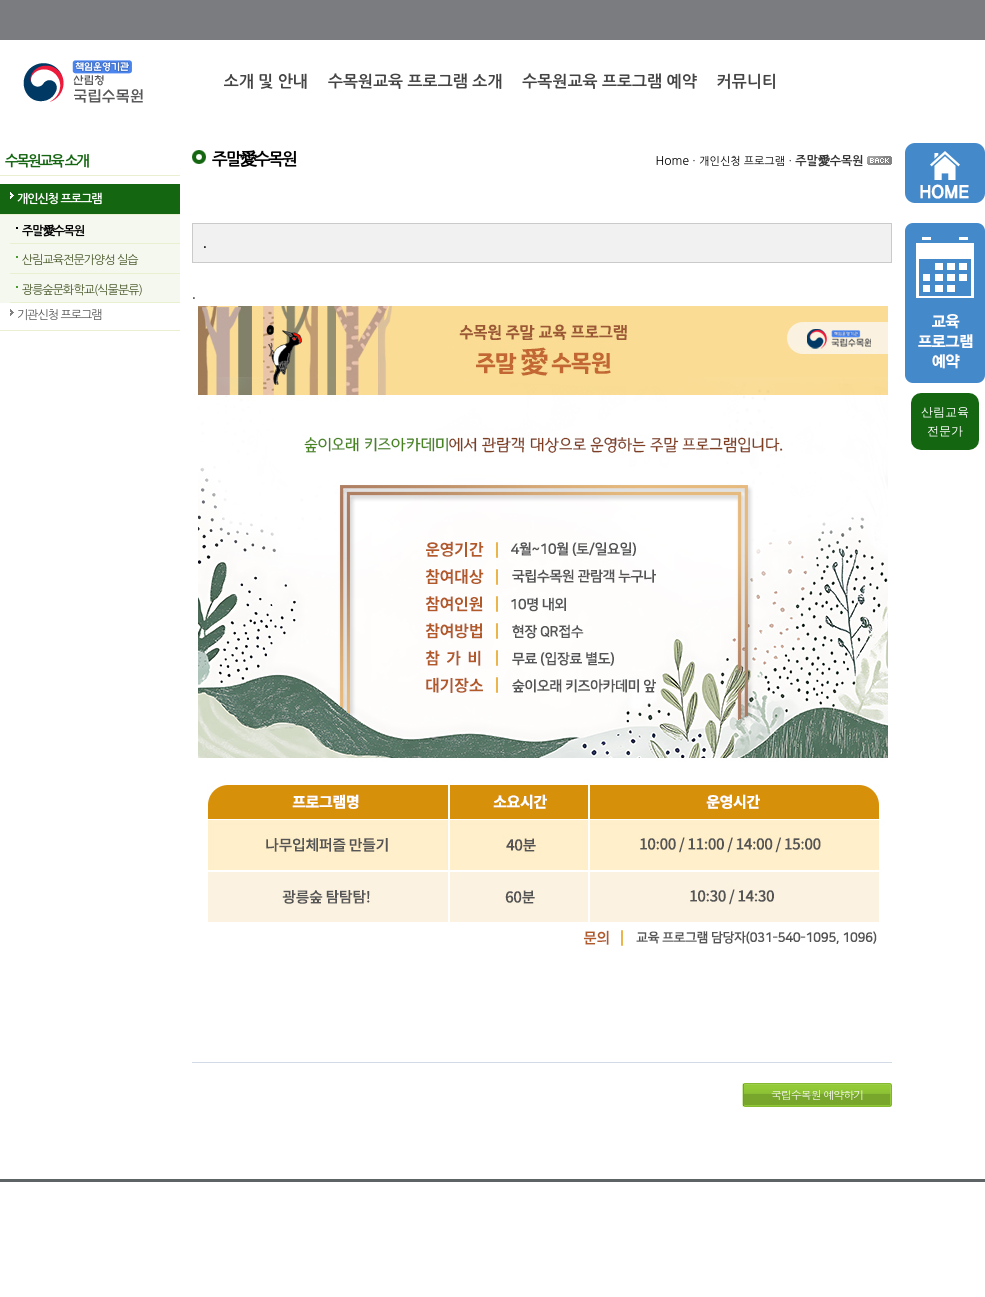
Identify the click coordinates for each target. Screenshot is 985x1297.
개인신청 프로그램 (59, 199)
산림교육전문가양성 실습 (79, 260)
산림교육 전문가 (945, 421)
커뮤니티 (747, 81)
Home (672, 161)
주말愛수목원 (53, 231)
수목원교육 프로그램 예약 (609, 81)
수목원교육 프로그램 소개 (415, 81)
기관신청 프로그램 (59, 315)
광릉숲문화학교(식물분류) (82, 290)
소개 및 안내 (266, 81)
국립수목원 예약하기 (817, 1094)
